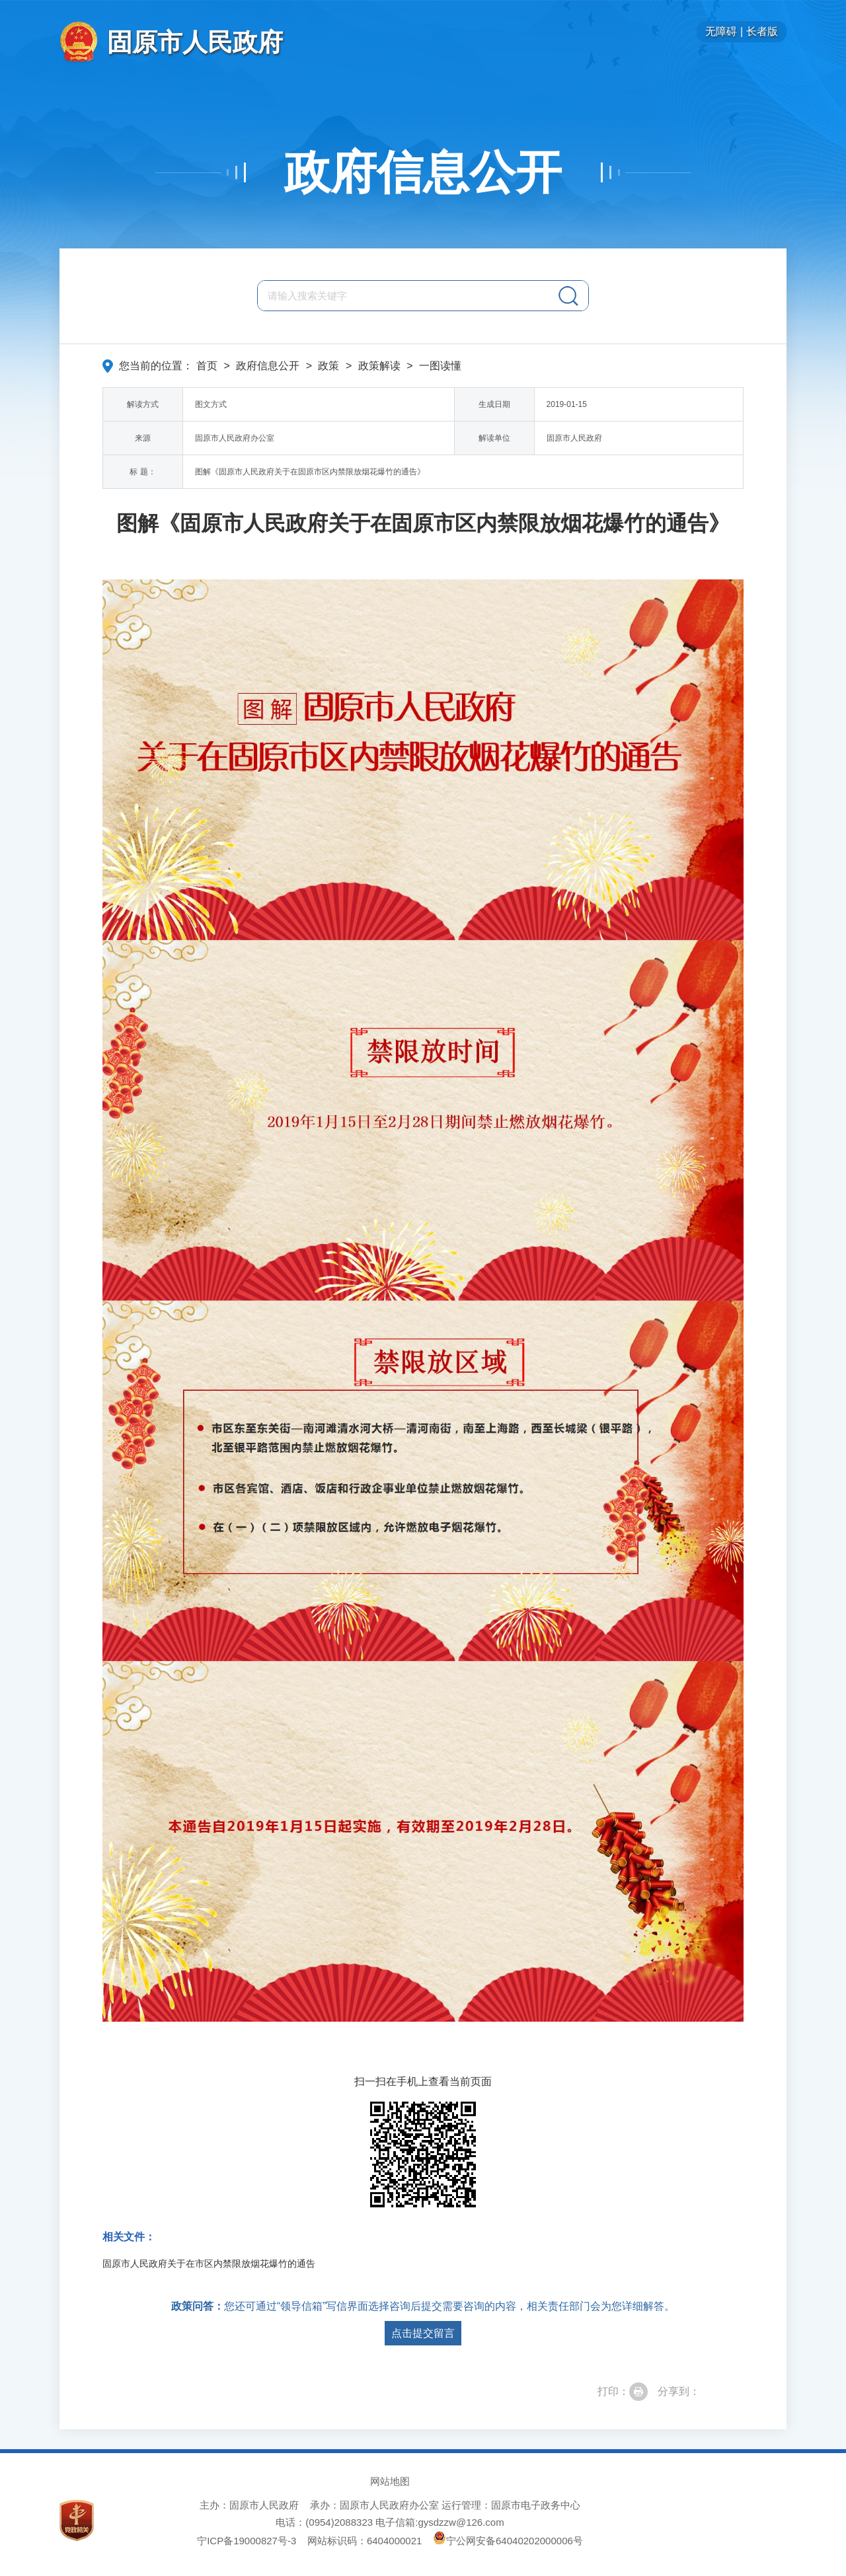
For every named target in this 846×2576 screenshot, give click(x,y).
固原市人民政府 (195, 42)
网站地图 (390, 2481)
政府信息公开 (423, 172)
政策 (328, 365)
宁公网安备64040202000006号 (508, 2540)
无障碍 (721, 31)
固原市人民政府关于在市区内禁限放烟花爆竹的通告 (208, 2263)
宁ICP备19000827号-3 (246, 2540)
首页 (206, 365)
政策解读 (379, 365)
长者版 (762, 31)
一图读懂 (440, 365)
